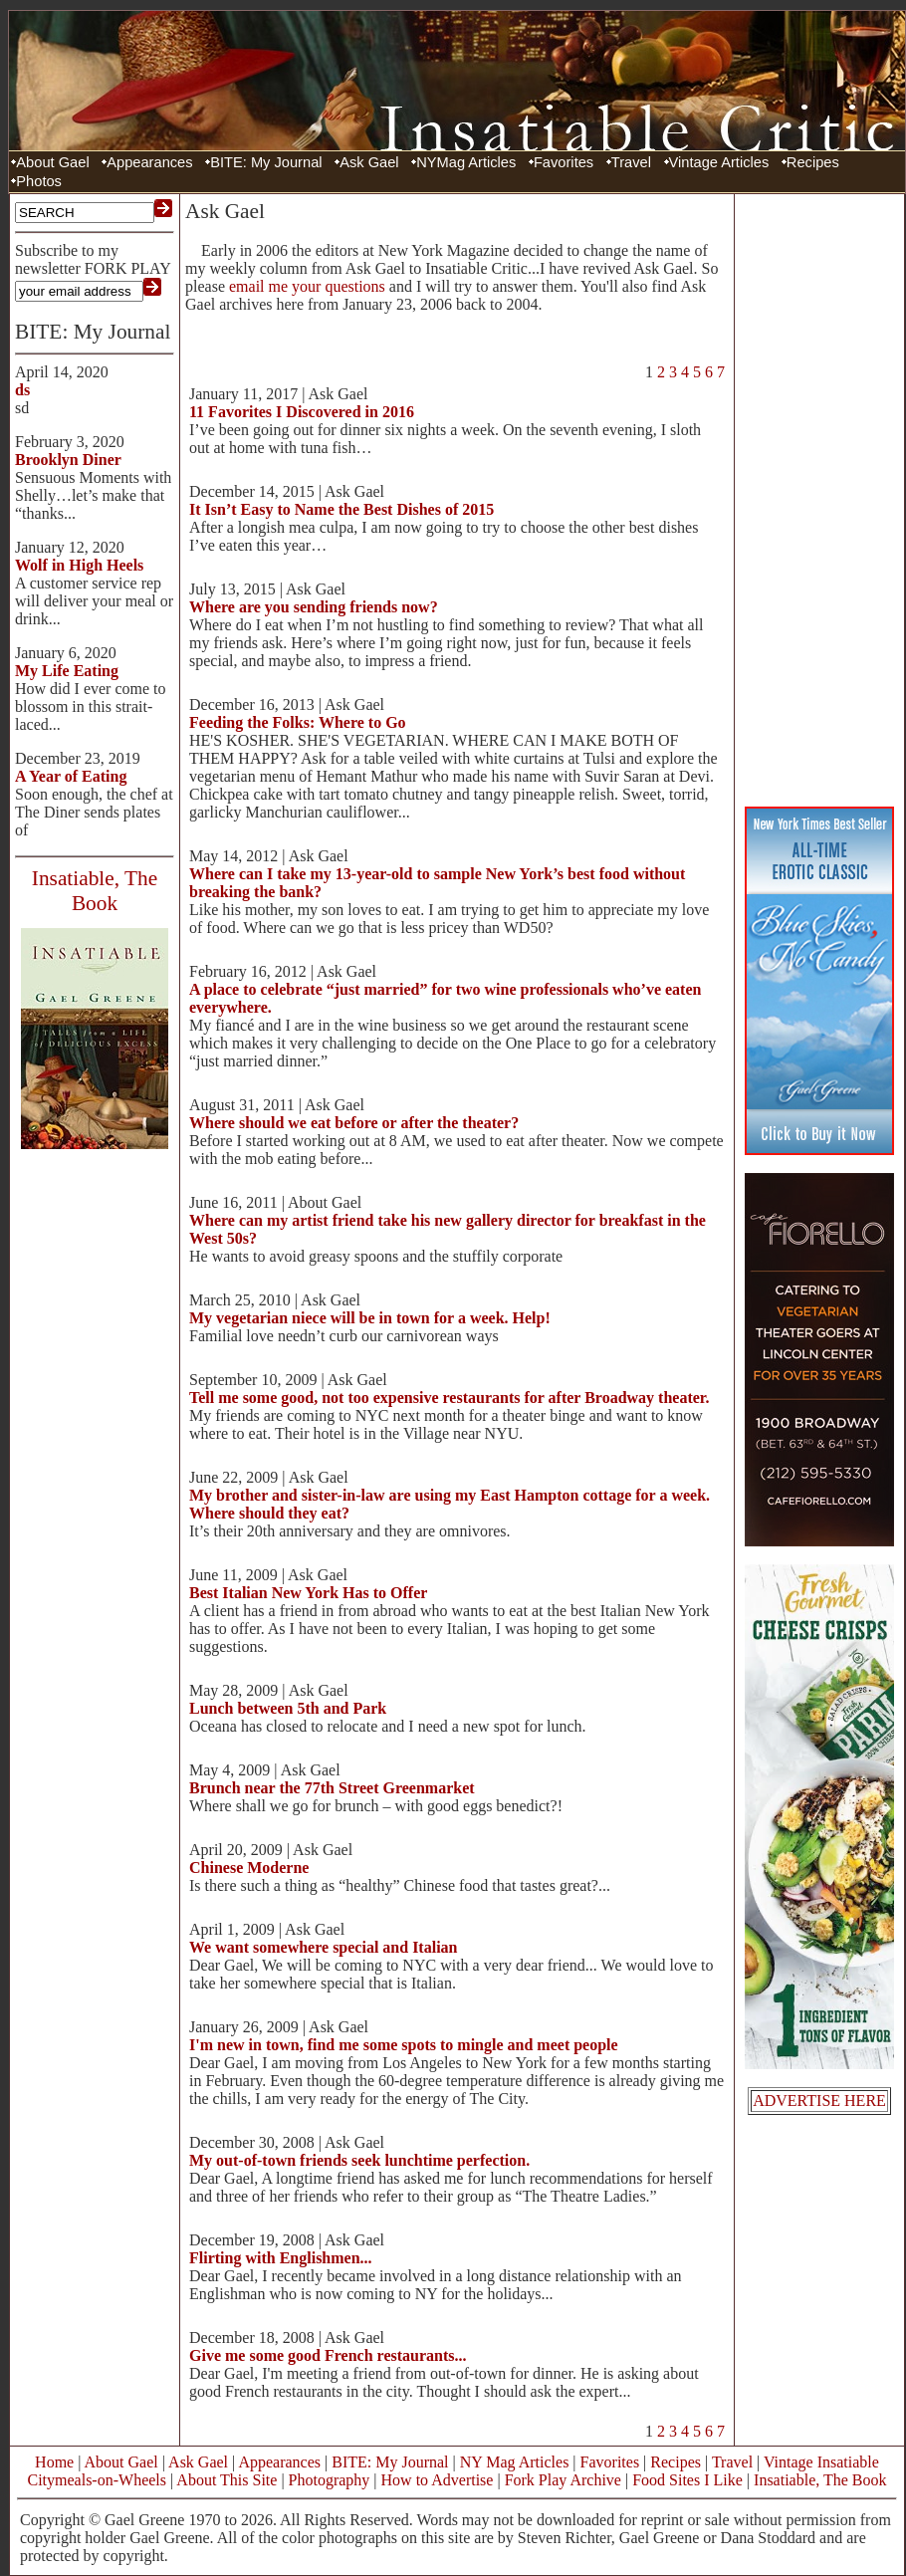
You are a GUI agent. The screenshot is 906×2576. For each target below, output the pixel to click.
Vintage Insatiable (821, 2462)
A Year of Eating (70, 776)
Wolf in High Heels (79, 565)
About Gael (52, 162)
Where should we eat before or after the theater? (354, 1122)
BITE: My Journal (266, 162)
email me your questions (307, 286)
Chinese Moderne (249, 1867)
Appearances (149, 162)
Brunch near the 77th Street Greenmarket (332, 1787)
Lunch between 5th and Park (287, 1708)
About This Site (226, 2479)
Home (54, 2462)
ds (22, 389)
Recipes (813, 162)
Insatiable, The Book (820, 2479)
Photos (39, 181)
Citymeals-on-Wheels (96, 2479)
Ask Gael (369, 162)
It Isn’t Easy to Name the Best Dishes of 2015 (341, 509)
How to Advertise (437, 2479)
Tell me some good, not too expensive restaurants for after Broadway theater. (449, 1397)
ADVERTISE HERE (819, 2100)
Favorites (563, 162)
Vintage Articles (719, 162)
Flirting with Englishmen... (280, 2257)
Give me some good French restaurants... (327, 2355)
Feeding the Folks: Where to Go (297, 722)
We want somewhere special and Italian (323, 1947)
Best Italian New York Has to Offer (308, 1592)
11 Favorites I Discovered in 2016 (301, 411)
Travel (631, 162)
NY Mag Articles (514, 2462)
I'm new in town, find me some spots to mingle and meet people (403, 2044)
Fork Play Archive (563, 2479)
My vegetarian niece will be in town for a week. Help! (370, 1317)
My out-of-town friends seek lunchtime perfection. (359, 2160)
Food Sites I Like (687, 2479)
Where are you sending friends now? (313, 606)
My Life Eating (66, 670)
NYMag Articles (466, 162)
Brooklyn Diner (68, 459)
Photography (329, 2479)
